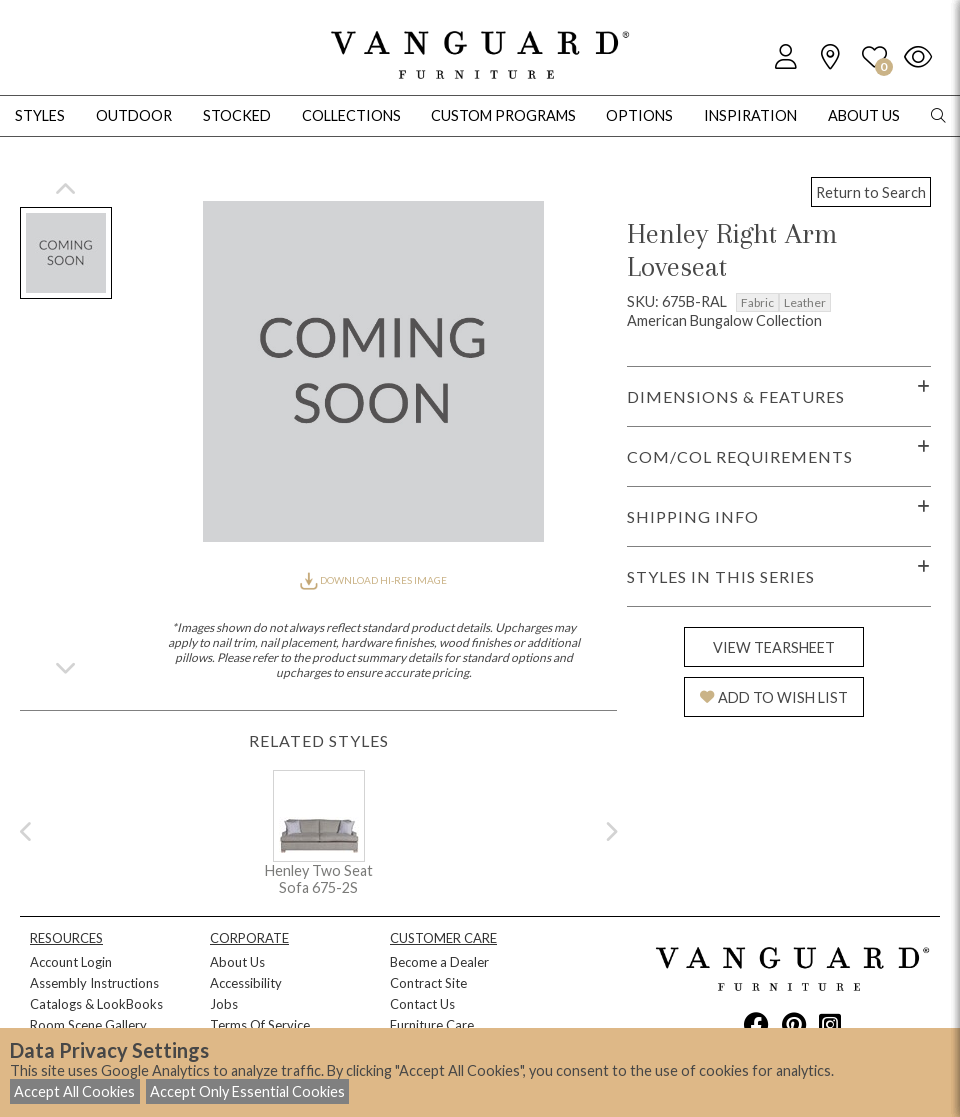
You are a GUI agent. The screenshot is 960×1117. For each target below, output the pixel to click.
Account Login (71, 962)
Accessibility (246, 983)
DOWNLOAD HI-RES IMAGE (373, 580)
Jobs (224, 1004)
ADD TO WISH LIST (774, 697)
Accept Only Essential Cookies (247, 1091)
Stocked (237, 115)
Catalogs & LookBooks (96, 1004)
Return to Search (871, 192)
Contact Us (422, 1004)
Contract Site (428, 983)
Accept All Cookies (74, 1091)
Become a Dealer (439, 962)
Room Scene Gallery (88, 1025)
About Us (237, 962)
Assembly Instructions (94, 983)
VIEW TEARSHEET (774, 647)
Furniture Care (432, 1025)
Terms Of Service (260, 1025)
